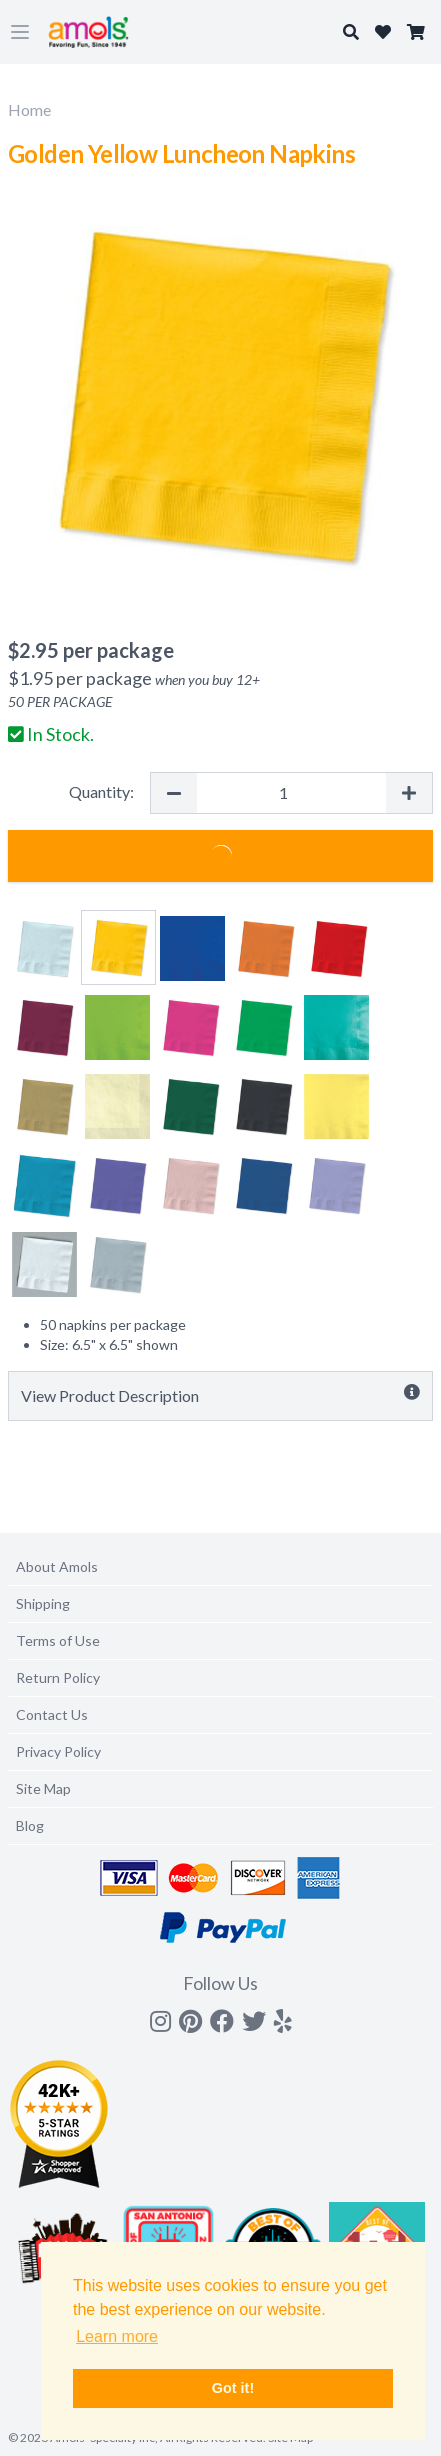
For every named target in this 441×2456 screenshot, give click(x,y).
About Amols (57, 1566)
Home (29, 109)
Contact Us (52, 1714)
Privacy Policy (58, 1751)
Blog (30, 1825)
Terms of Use (58, 1640)
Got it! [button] (233, 2388)
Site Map (43, 1788)
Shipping (43, 1603)
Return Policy (58, 1677)
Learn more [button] (117, 2336)
